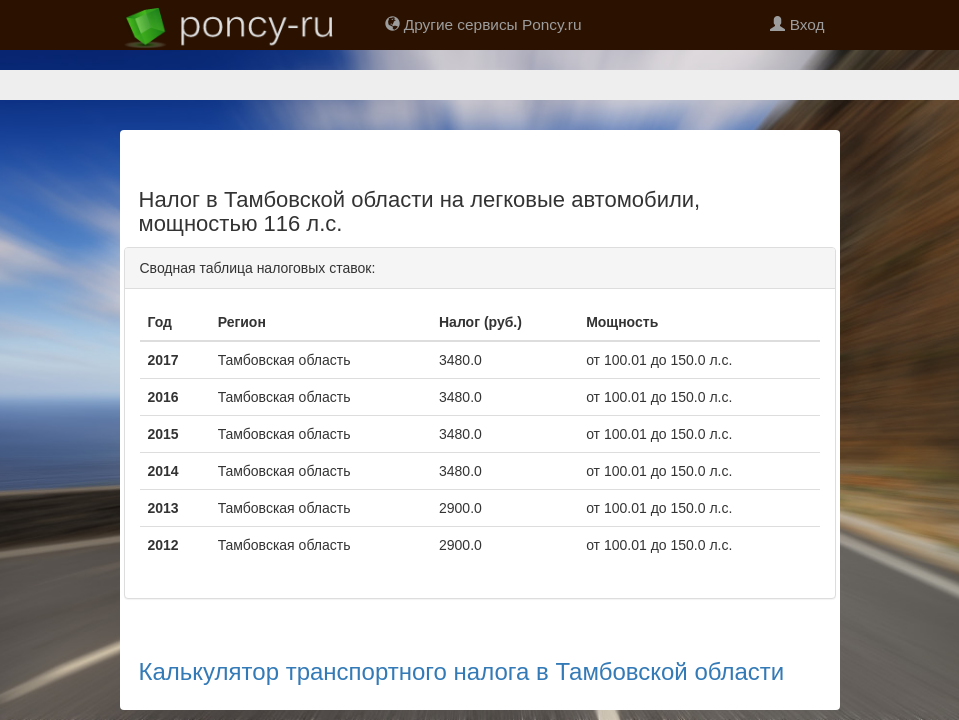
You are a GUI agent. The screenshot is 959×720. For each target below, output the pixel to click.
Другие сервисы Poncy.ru (483, 24)
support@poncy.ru (584, 681)
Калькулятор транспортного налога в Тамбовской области (462, 601)
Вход (797, 24)
